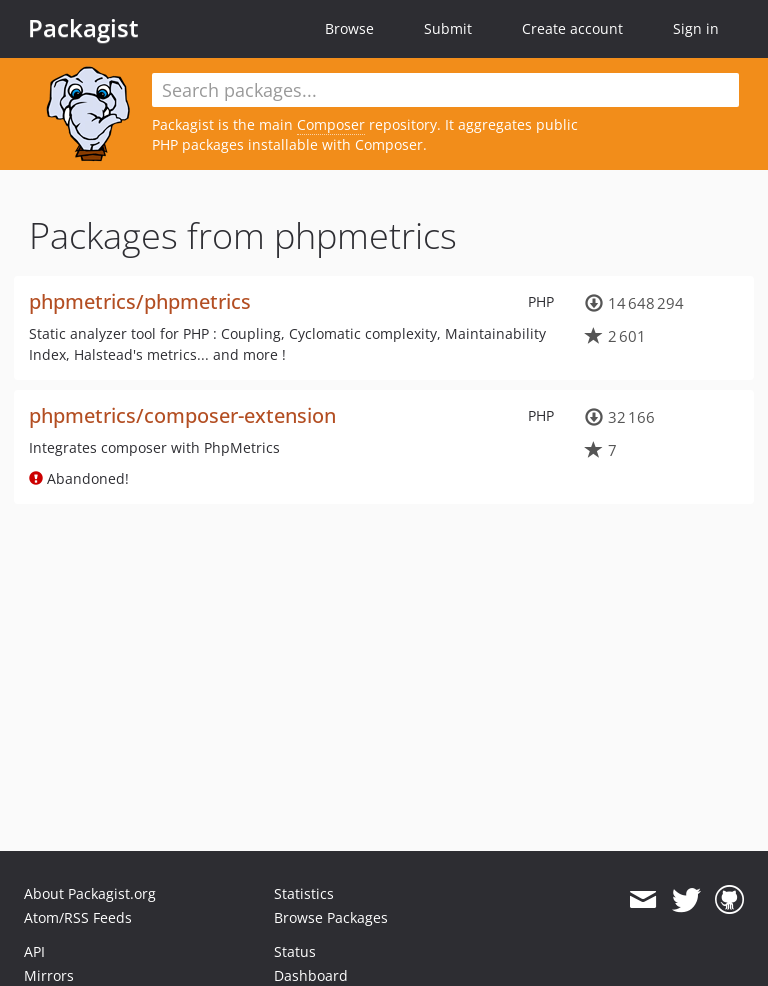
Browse (349, 28)
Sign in (696, 28)
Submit (448, 28)
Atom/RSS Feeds (78, 917)
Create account (572, 28)
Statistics (304, 893)
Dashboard (311, 975)
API (34, 951)
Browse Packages (331, 917)
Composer (331, 124)
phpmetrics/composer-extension (182, 415)
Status (295, 951)
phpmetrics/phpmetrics (140, 301)
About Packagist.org (90, 893)
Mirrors (49, 975)
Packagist (83, 28)
